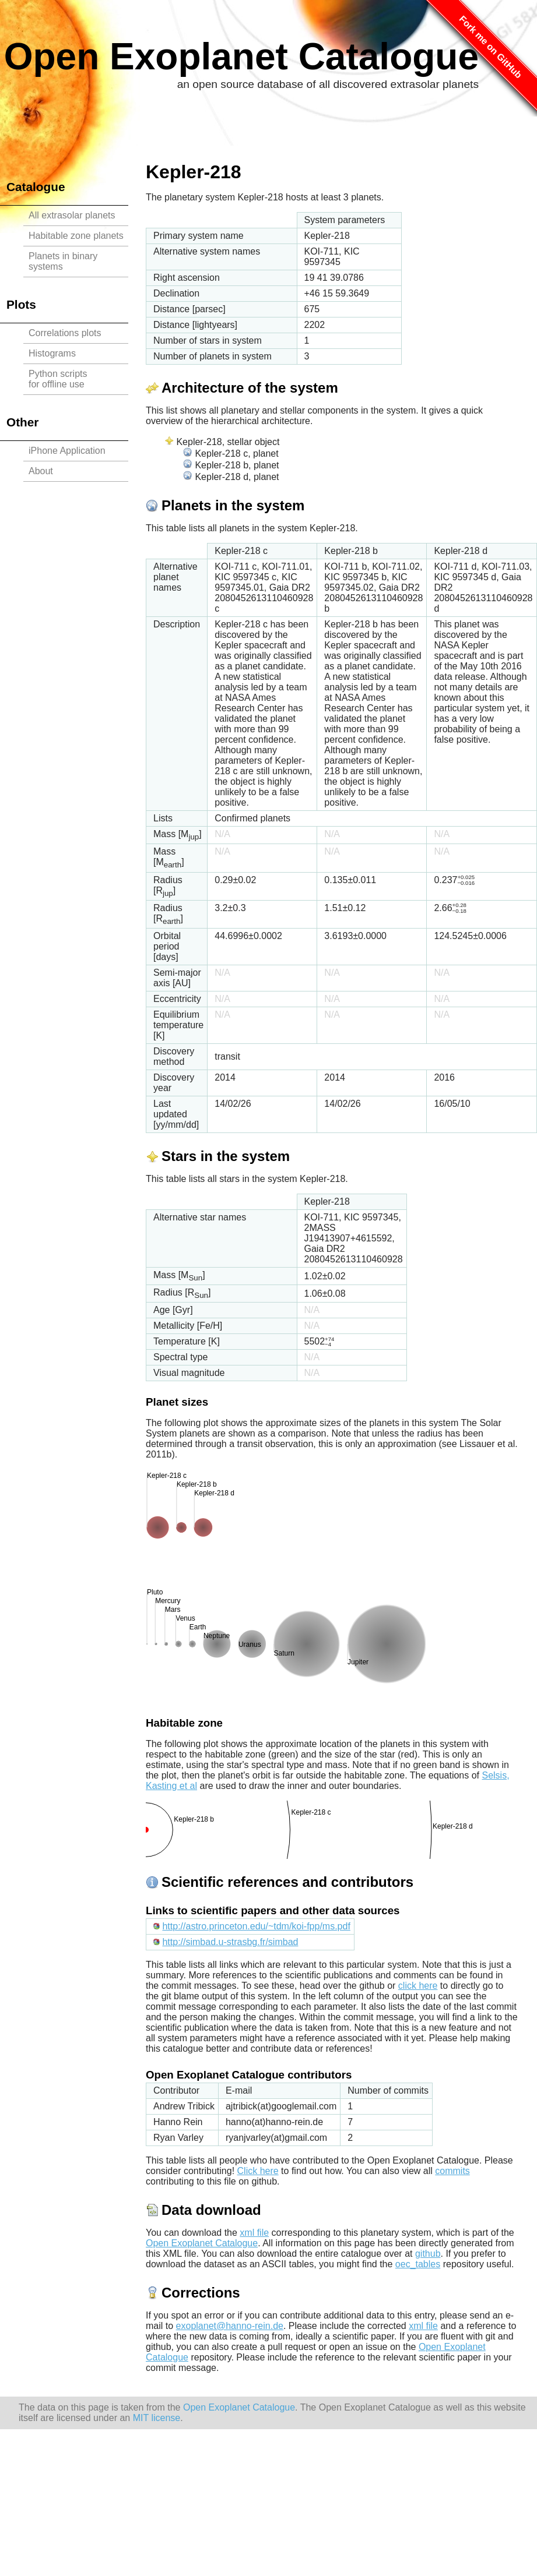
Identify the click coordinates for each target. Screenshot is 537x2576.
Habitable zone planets (76, 236)
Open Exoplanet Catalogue (241, 56)
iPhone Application (67, 451)
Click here (258, 2171)
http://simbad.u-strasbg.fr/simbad (230, 1942)
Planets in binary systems (63, 261)
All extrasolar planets (72, 215)
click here (418, 1986)
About (41, 471)
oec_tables (417, 2264)
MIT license (157, 2418)
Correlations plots (65, 333)
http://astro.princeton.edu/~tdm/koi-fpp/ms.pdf (256, 1926)
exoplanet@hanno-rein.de (229, 2326)
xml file (254, 2233)
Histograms (52, 353)
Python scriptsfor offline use (58, 379)
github (428, 2254)
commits (452, 2171)
